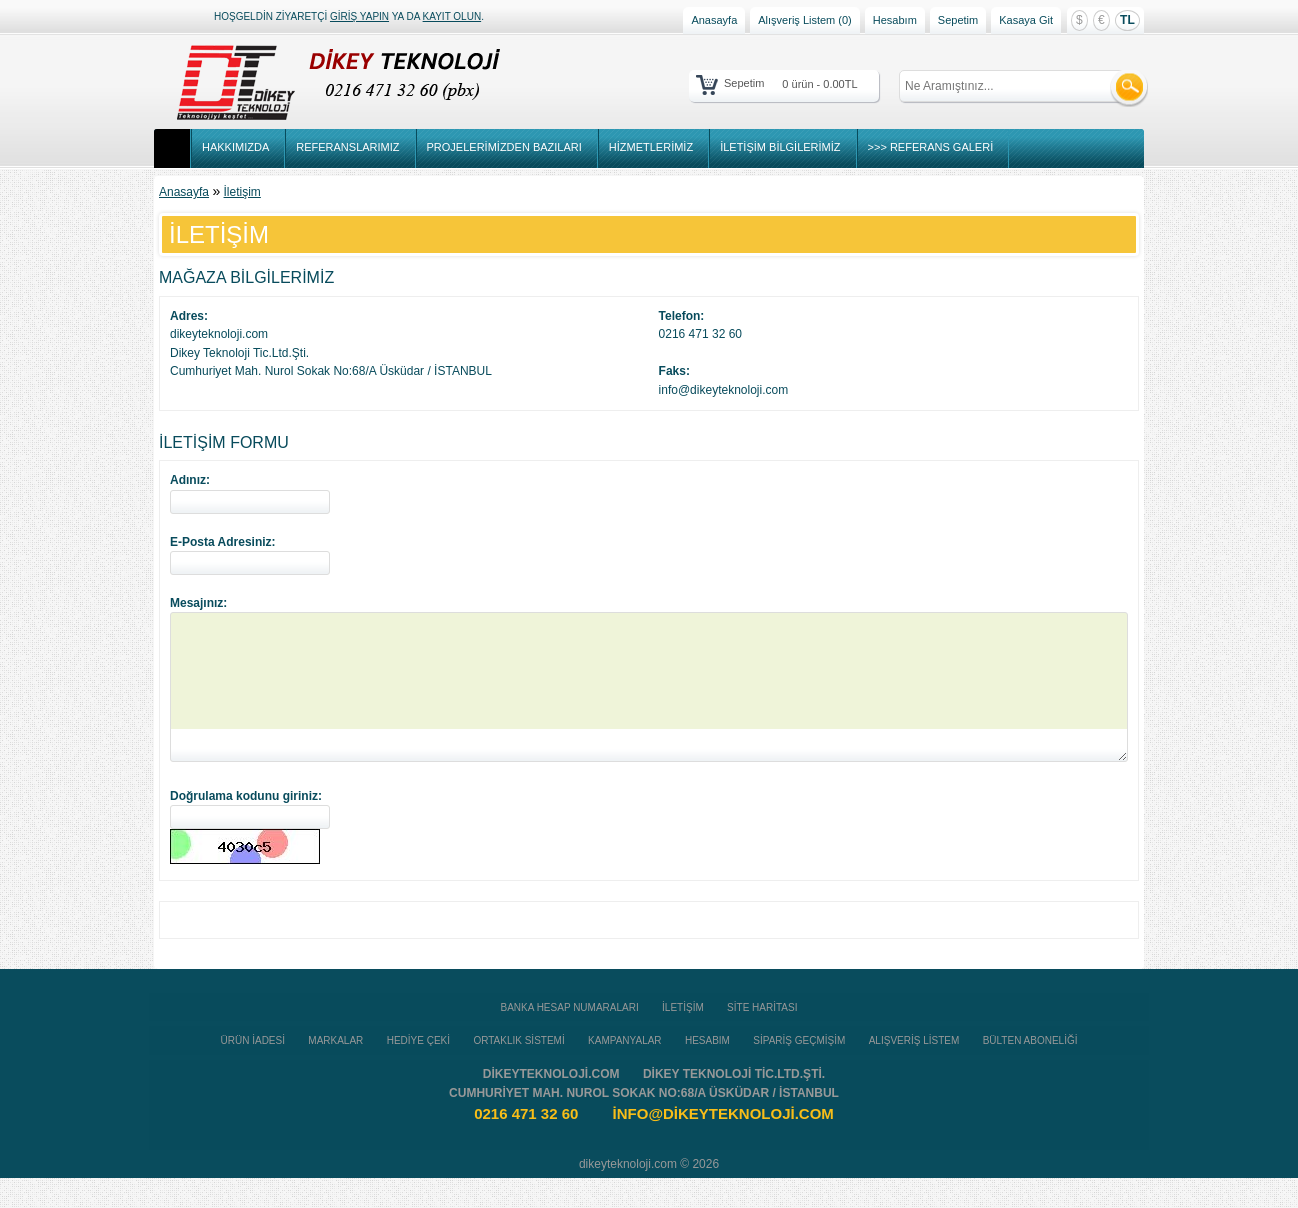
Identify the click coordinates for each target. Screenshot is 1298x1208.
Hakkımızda (235, 147)
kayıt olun (452, 16)
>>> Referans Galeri (931, 147)
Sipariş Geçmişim (799, 1070)
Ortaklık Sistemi (518, 1070)
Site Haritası (762, 1037)
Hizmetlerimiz (651, 147)
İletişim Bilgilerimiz (780, 147)
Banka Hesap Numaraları (570, 1037)
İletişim (242, 192)
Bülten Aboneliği (1030, 1070)
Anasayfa (714, 20)
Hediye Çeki (418, 1070)
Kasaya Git (1026, 20)
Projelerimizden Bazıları (504, 147)
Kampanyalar (625, 1070)
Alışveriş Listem (914, 1070)
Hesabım (895, 20)
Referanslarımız (347, 147)
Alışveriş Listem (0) (805, 20)
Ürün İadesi (253, 1070)
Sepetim (958, 20)
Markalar (335, 1070)
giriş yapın (359, 16)
